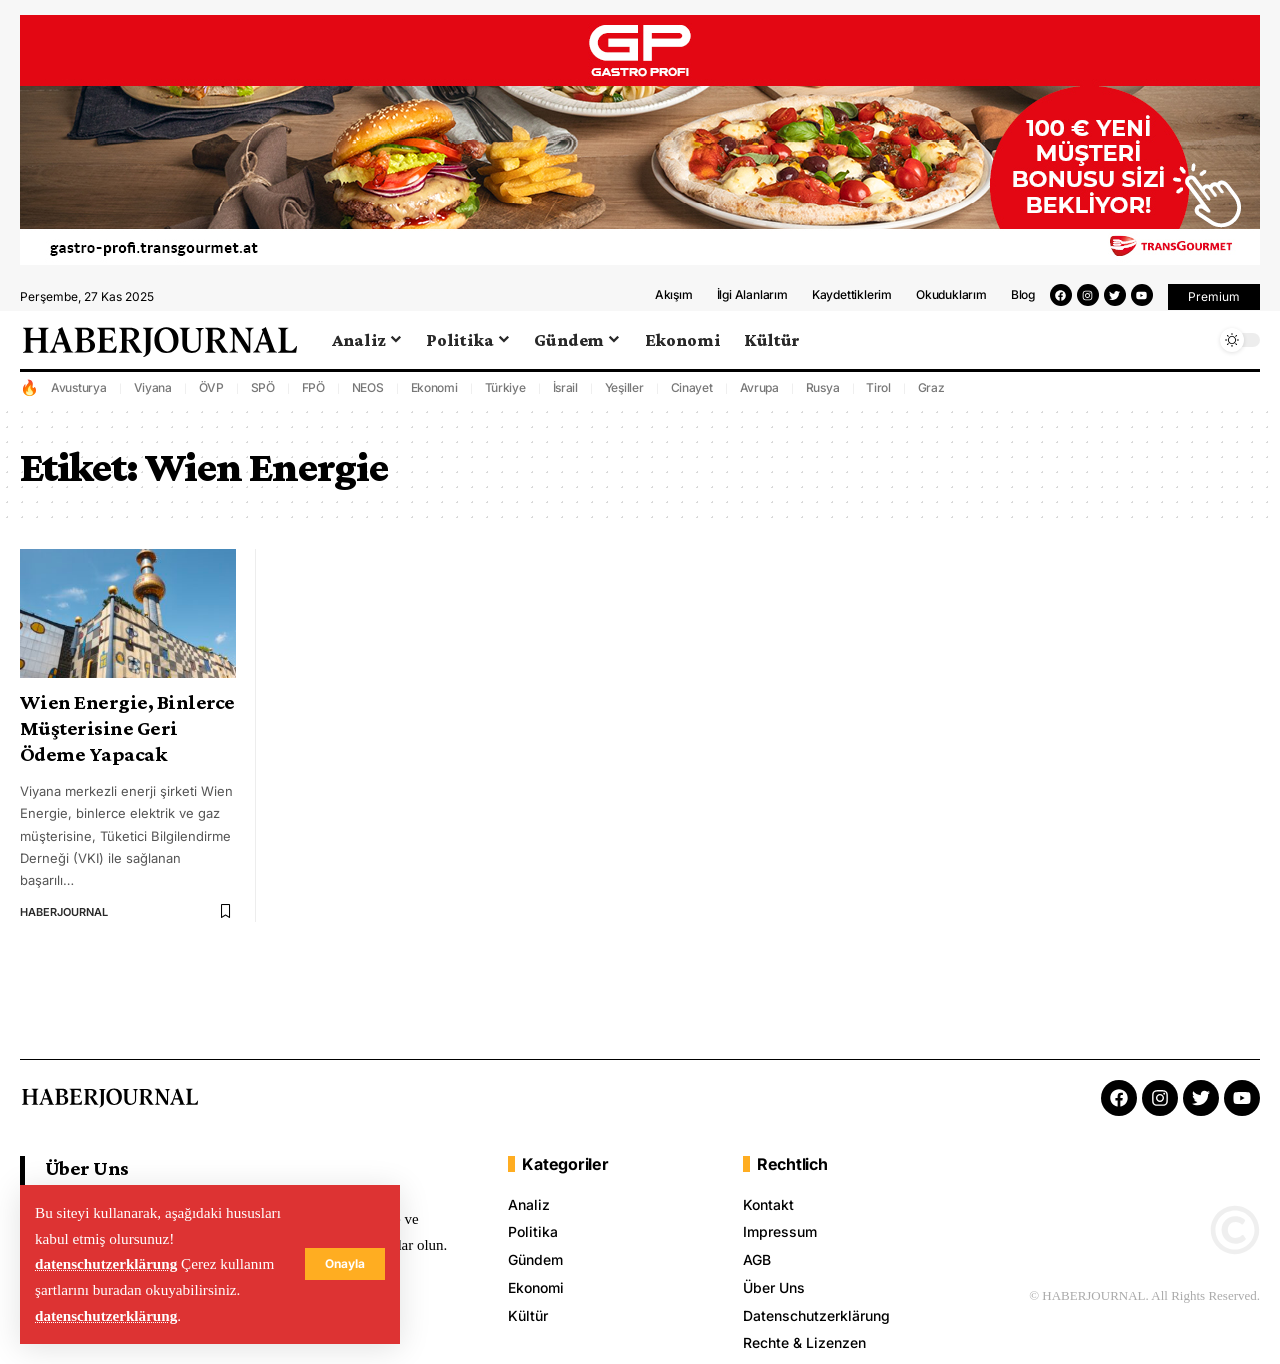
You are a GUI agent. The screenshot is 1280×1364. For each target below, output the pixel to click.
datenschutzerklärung (106, 1263)
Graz (931, 391)
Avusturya (79, 391)
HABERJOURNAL (64, 916)
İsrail (566, 391)
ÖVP (211, 391)
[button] (1214, 301)
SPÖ (263, 391)
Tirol (878, 391)
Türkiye (505, 391)
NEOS (368, 391)
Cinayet (692, 391)
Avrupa (760, 391)
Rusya (823, 391)
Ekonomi (434, 391)
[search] (1195, 344)
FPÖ (313, 391)
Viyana (153, 391)
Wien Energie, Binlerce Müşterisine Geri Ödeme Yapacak (127, 732)
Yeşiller (624, 391)
